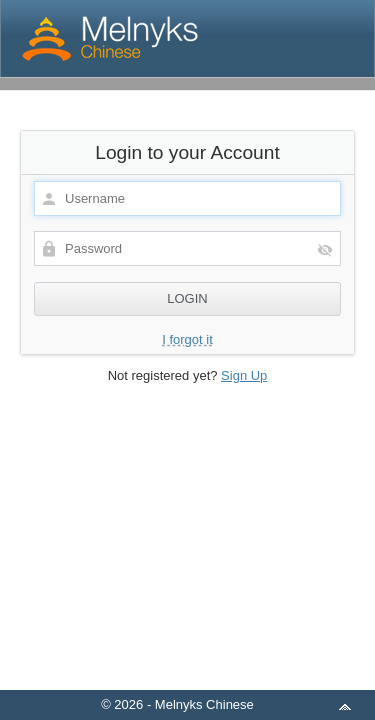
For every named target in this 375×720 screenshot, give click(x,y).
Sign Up (244, 375)
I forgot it (187, 339)
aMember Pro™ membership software (211, 678)
